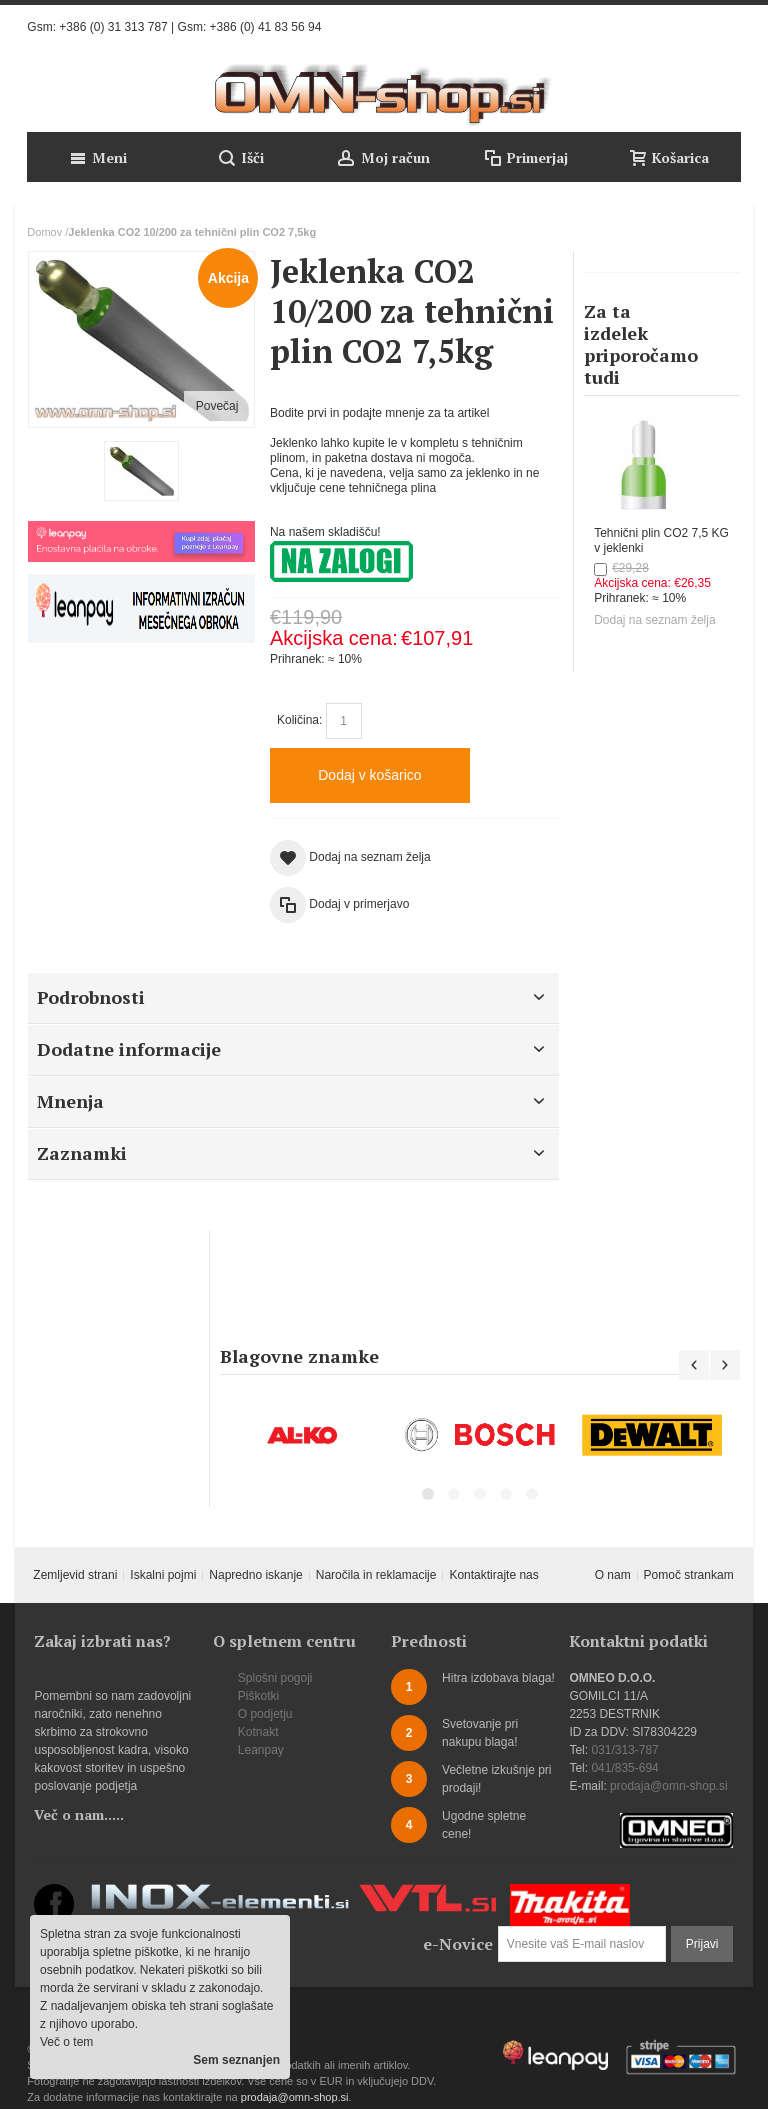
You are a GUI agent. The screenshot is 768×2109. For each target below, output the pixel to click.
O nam (613, 1575)
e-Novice (458, 1944)
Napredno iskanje (255, 1575)
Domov (44, 232)
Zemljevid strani (75, 1575)
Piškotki (258, 1696)
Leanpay (261, 1750)
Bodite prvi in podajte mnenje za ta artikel (379, 413)
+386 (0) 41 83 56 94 (266, 27)
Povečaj (217, 406)
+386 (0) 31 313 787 (113, 27)
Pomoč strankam (689, 1575)
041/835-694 (624, 1768)
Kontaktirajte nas (493, 1575)
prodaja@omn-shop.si (669, 1786)
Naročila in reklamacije (376, 1575)
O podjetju (265, 1714)
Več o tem (66, 2042)
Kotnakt (258, 1732)
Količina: (299, 720)
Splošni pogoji (275, 1678)
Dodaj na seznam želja (654, 620)
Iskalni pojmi (163, 1575)
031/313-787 (624, 1750)
